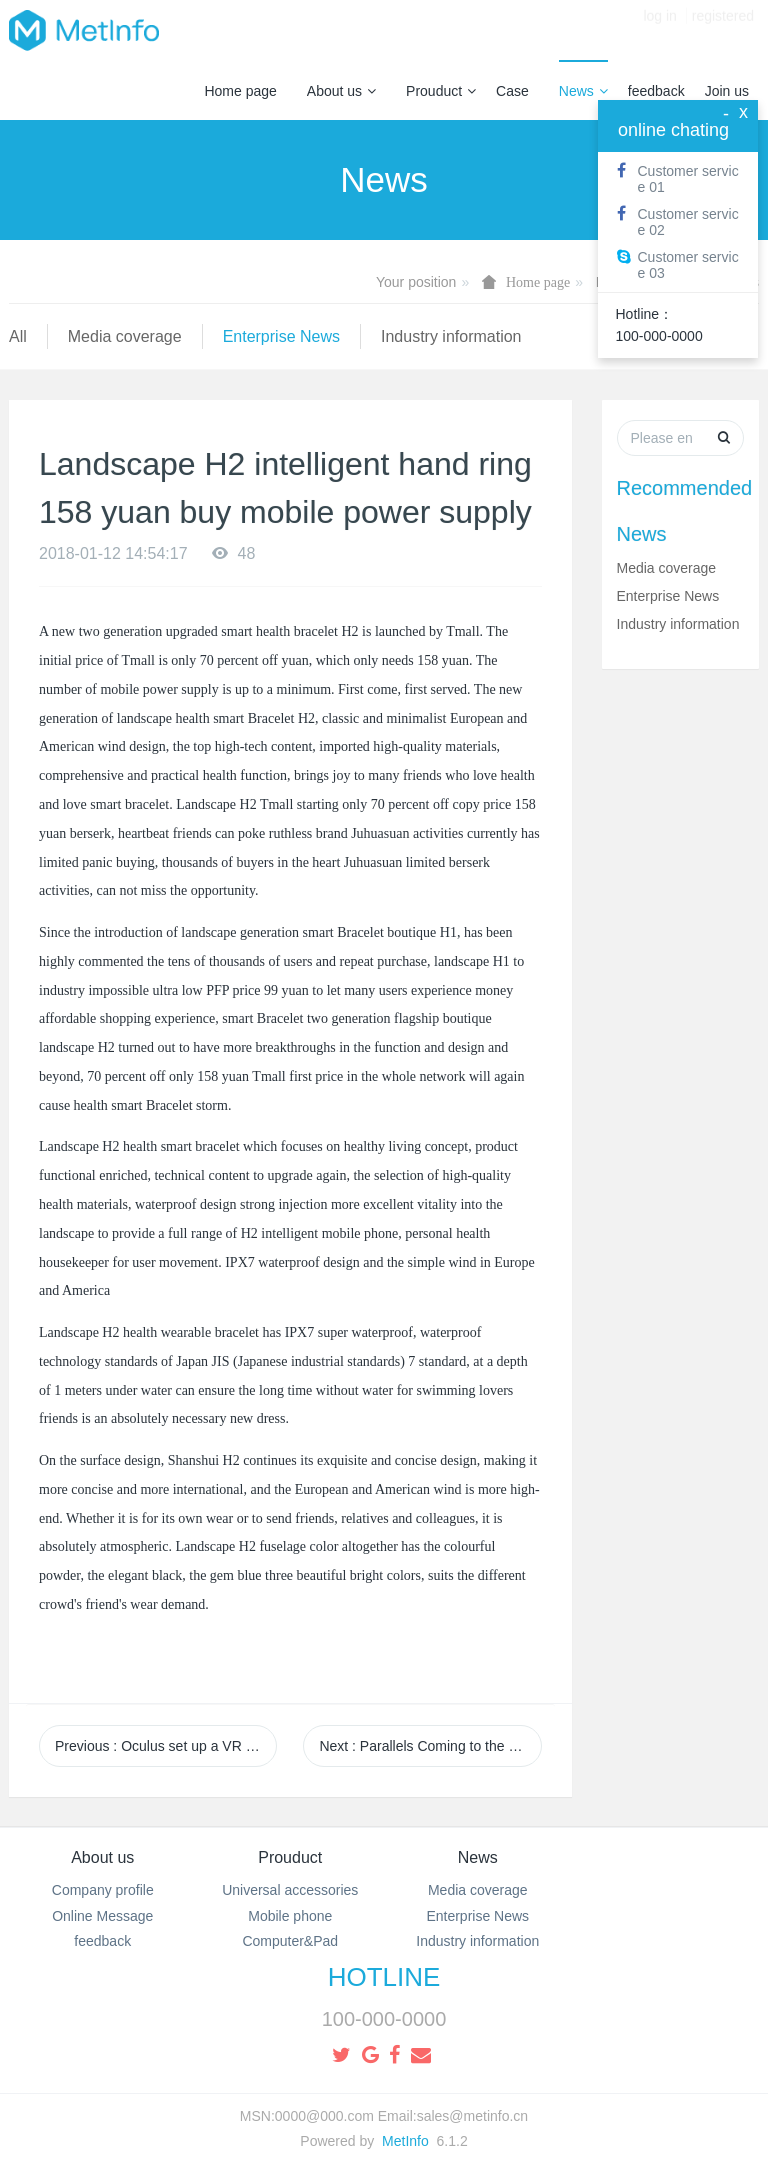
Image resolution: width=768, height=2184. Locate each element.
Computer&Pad (290, 1941)
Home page (240, 91)
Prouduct (441, 91)
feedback (656, 91)
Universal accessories (290, 1890)
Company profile (103, 1890)
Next (430, 1746)
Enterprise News (281, 336)
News (583, 91)
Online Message (102, 1916)
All (18, 336)
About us (341, 91)
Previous (166, 1746)
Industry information (451, 336)
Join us (727, 91)
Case (512, 91)
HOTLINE (384, 1977)
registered (723, 30)
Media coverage (125, 336)
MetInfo (405, 2141)
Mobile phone (290, 1916)
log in (659, 30)
